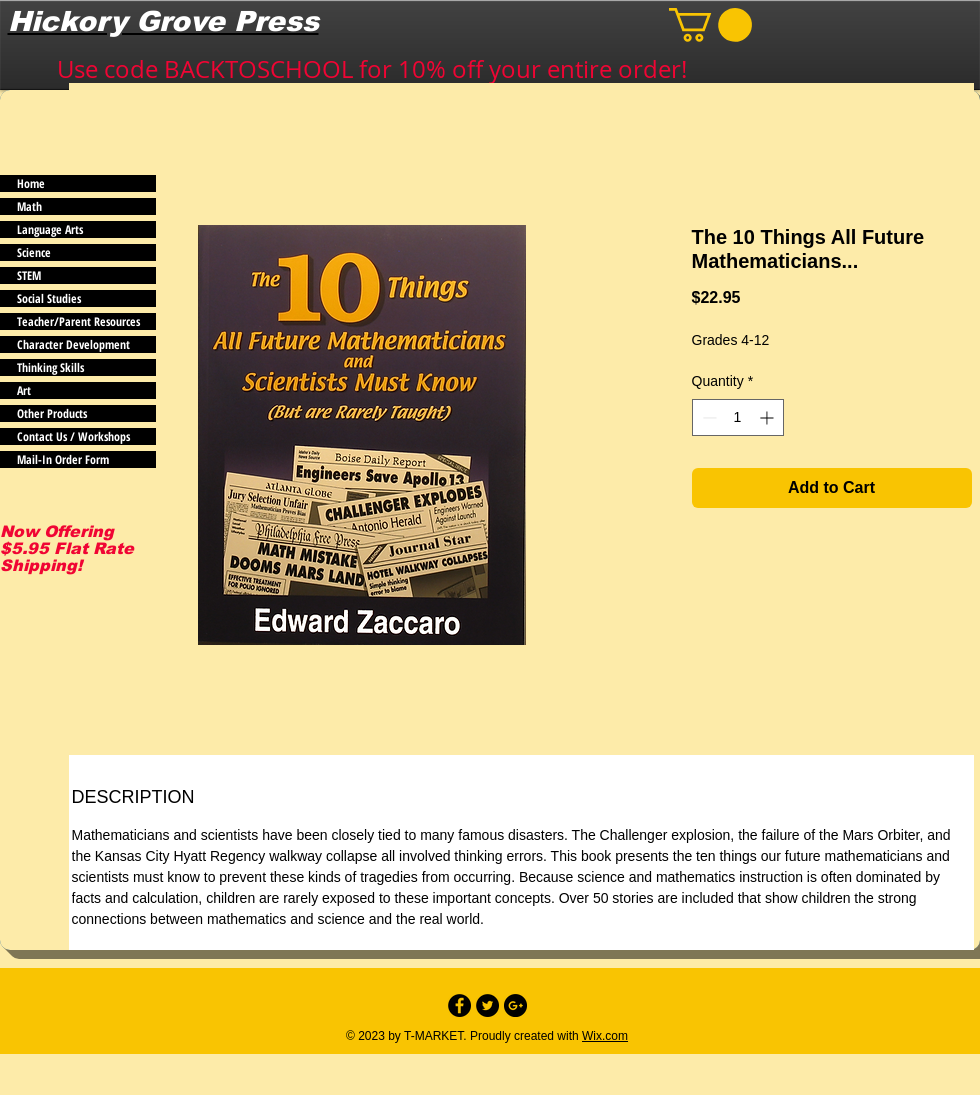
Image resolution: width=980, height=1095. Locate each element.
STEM (29, 275)
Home (31, 183)
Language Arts (50, 229)
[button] (710, 25)
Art (24, 390)
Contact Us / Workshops (73, 436)
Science (34, 252)
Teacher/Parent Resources (78, 321)
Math (29, 206)
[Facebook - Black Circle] (459, 1005)
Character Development (73, 344)
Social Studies (49, 298)
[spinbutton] (738, 417)
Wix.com (605, 1036)
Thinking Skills (50, 367)
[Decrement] (707, 417)
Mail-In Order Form (63, 459)
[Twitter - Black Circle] (487, 1005)
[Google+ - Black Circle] (515, 1005)
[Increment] (768, 417)
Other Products (52, 413)
